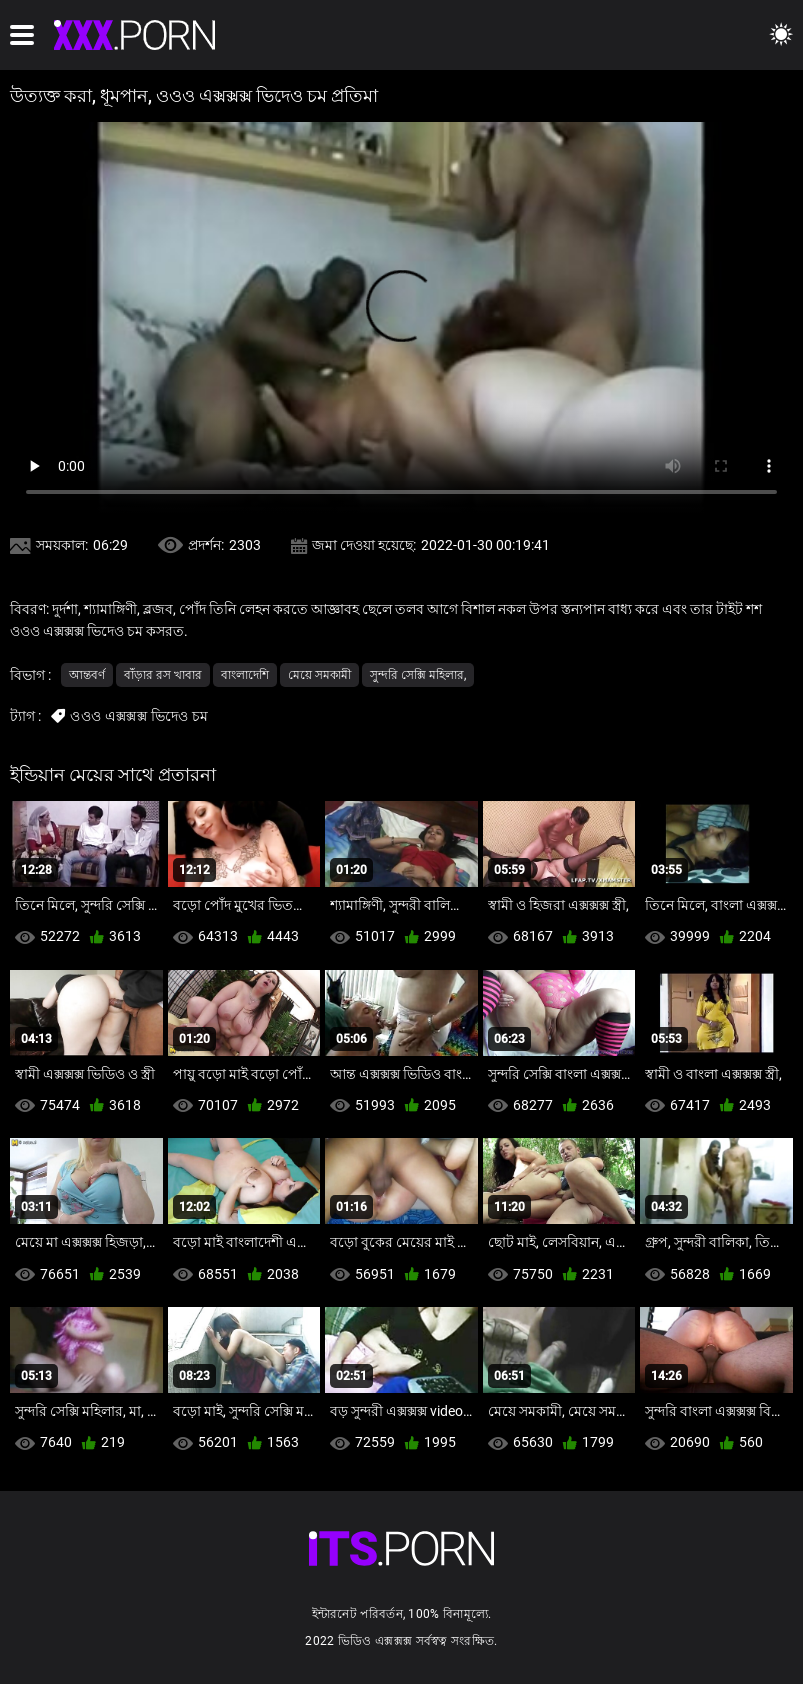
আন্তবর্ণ (87, 675)
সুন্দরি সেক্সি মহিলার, (418, 675)
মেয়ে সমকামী (319, 675)
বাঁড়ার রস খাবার (163, 675)
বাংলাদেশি (245, 675)
